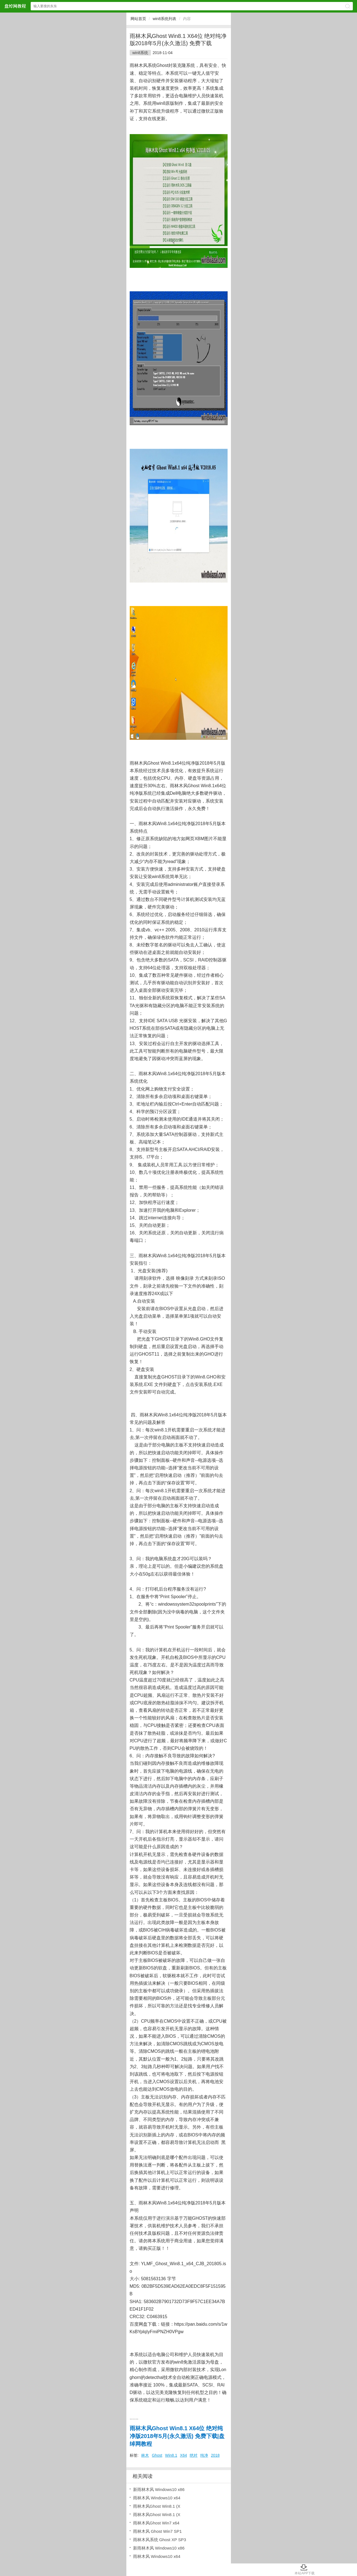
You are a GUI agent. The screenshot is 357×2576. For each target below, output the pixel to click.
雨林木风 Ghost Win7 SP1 (157, 2531)
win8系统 (140, 52)
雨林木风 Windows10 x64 (156, 2497)
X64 (183, 2455)
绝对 (193, 2455)
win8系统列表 (164, 18)
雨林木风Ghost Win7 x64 (156, 2523)
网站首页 (138, 18)
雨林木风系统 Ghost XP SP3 (159, 2539)
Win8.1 (171, 2455)
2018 (215, 2455)
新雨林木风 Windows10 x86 (159, 2489)
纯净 (204, 2455)
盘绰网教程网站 (15, 6)
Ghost (157, 2455)
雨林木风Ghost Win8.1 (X (156, 2506)
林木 (145, 2455)
